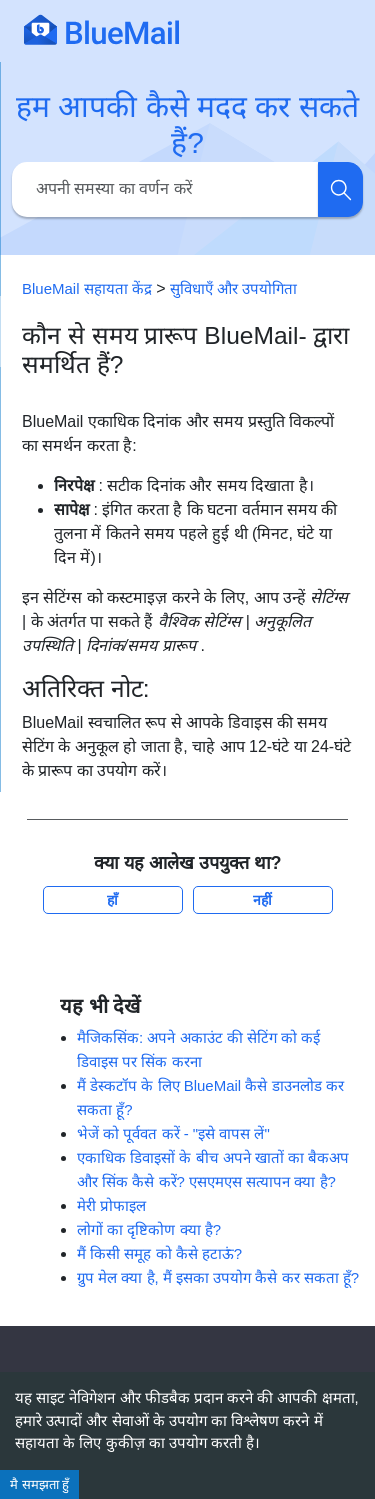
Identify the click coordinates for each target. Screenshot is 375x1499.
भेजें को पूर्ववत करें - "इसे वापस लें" (173, 1133)
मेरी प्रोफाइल (111, 1205)
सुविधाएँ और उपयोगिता (233, 288)
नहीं (262, 900)
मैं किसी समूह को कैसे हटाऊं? (159, 1253)
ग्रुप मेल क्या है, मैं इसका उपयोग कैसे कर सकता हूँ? (218, 1277)
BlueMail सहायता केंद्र (87, 288)
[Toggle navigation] (330, 29)
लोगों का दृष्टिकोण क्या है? (149, 1229)
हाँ (112, 900)
